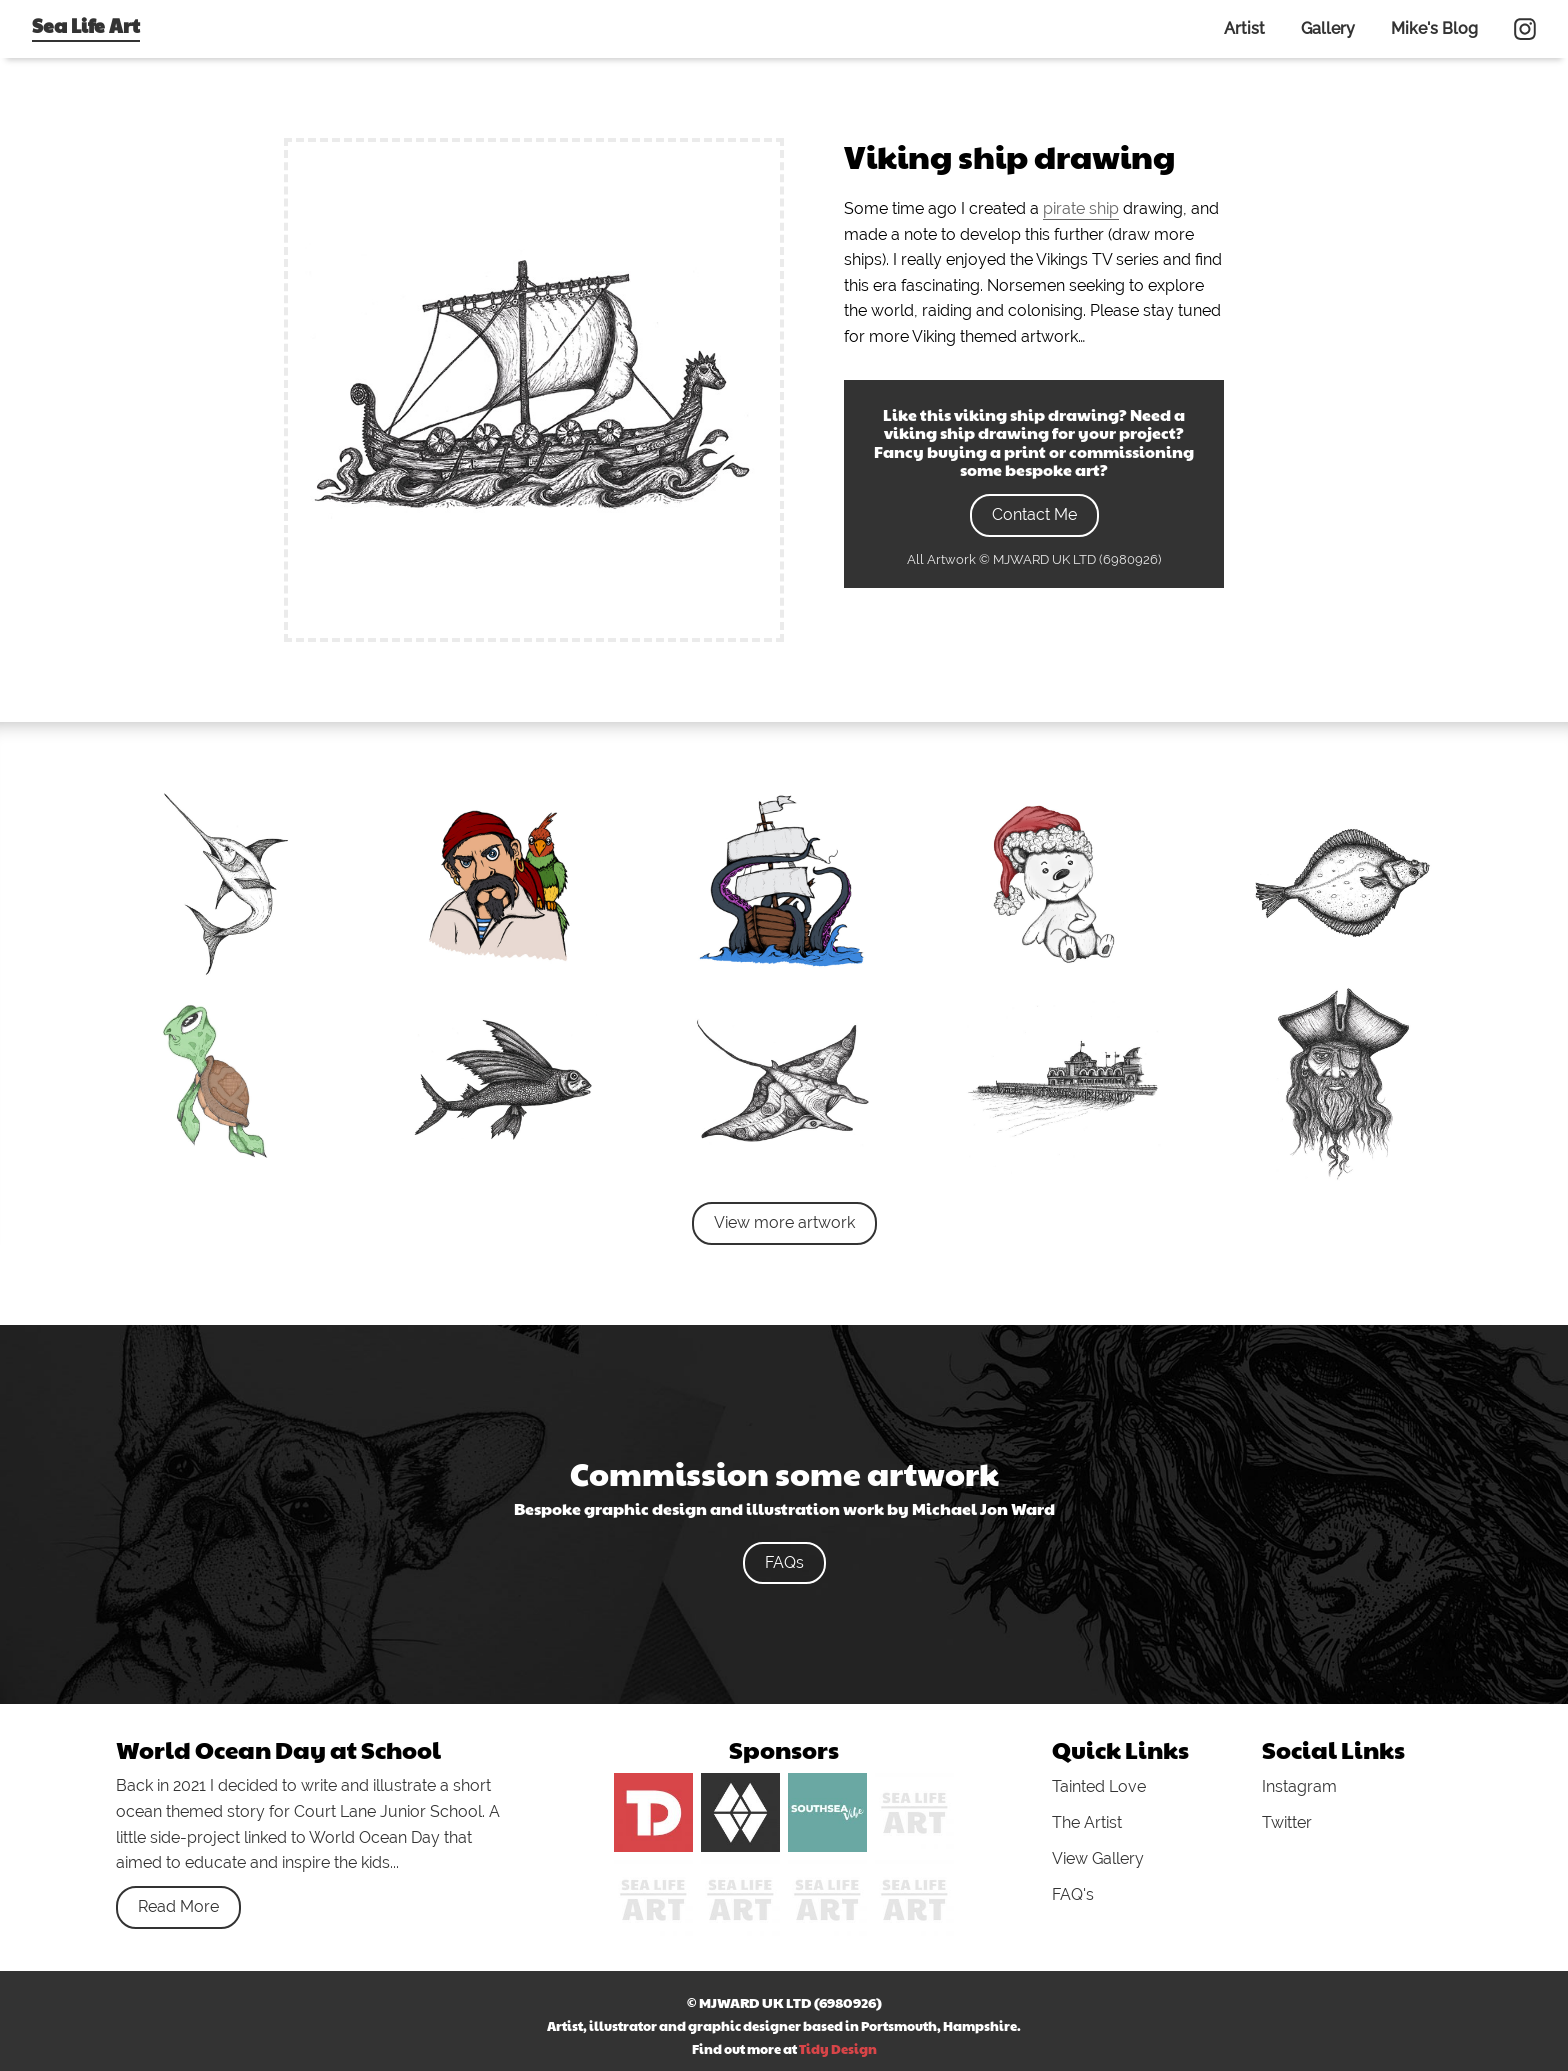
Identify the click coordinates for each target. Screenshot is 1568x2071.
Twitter (1287, 1822)
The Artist (1087, 1822)
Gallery (1328, 28)
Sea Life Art (86, 25)
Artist (1244, 28)
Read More (178, 1906)
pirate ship (1081, 208)
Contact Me (1034, 514)
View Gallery (1098, 1858)
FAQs (784, 1562)
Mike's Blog (1434, 28)
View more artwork (784, 1222)
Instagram (1299, 1786)
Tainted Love (1099, 1786)
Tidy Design (838, 2049)
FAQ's (1073, 1894)
